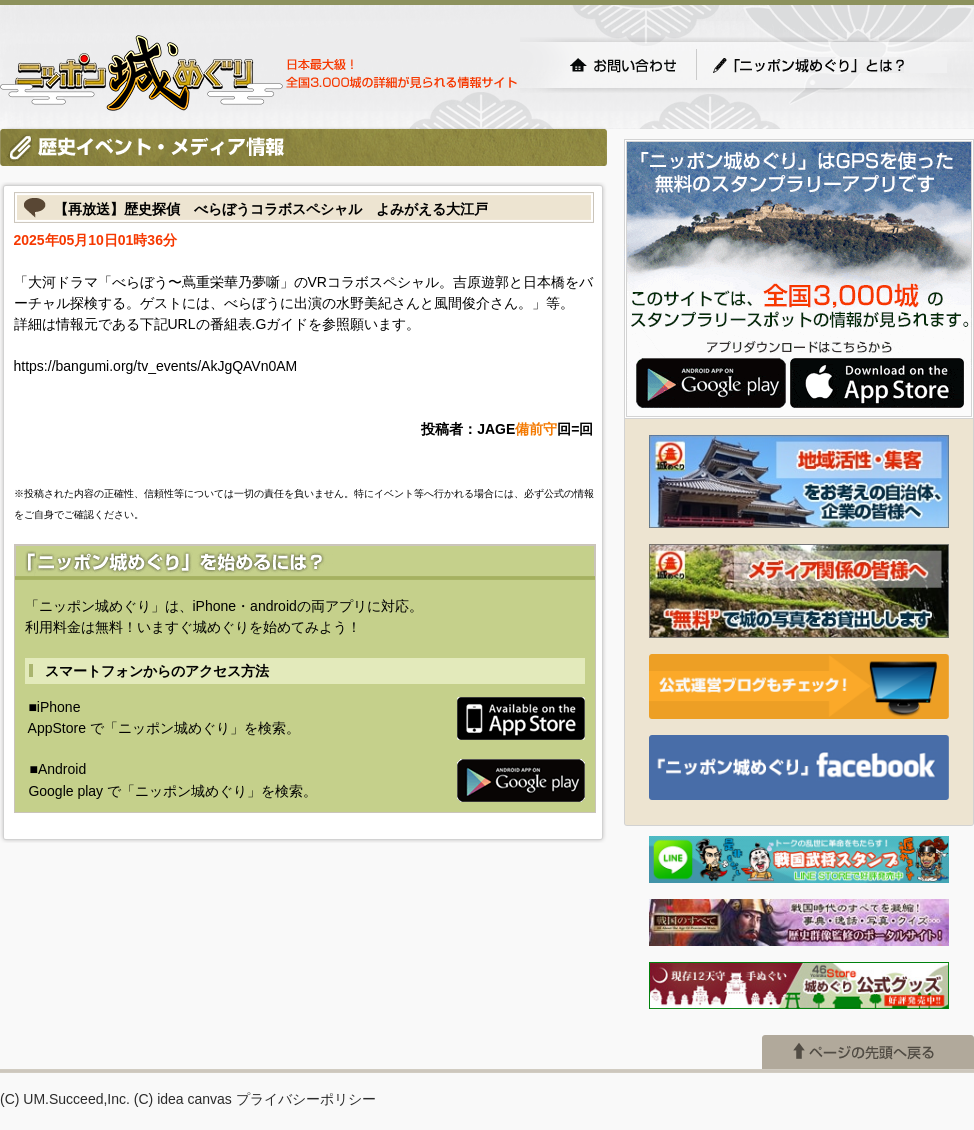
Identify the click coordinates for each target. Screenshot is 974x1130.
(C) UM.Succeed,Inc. (65, 1099)
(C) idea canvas (183, 1099)
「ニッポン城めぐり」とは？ (829, 65)
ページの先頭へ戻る (868, 1052)
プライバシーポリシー (306, 1099)
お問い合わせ (623, 65)
